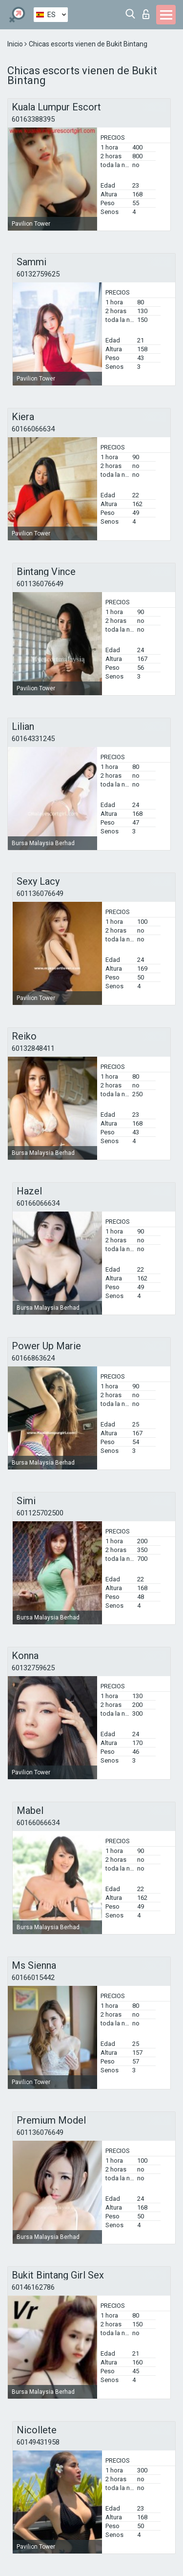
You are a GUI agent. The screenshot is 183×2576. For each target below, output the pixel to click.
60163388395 (33, 119)
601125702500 (40, 1513)
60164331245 (33, 738)
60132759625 (38, 274)
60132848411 (33, 1048)
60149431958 (38, 2442)
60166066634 (33, 429)
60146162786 (33, 2287)
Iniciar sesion (145, 14)
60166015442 (33, 1977)
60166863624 (33, 1358)
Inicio (15, 44)
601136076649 (40, 583)
